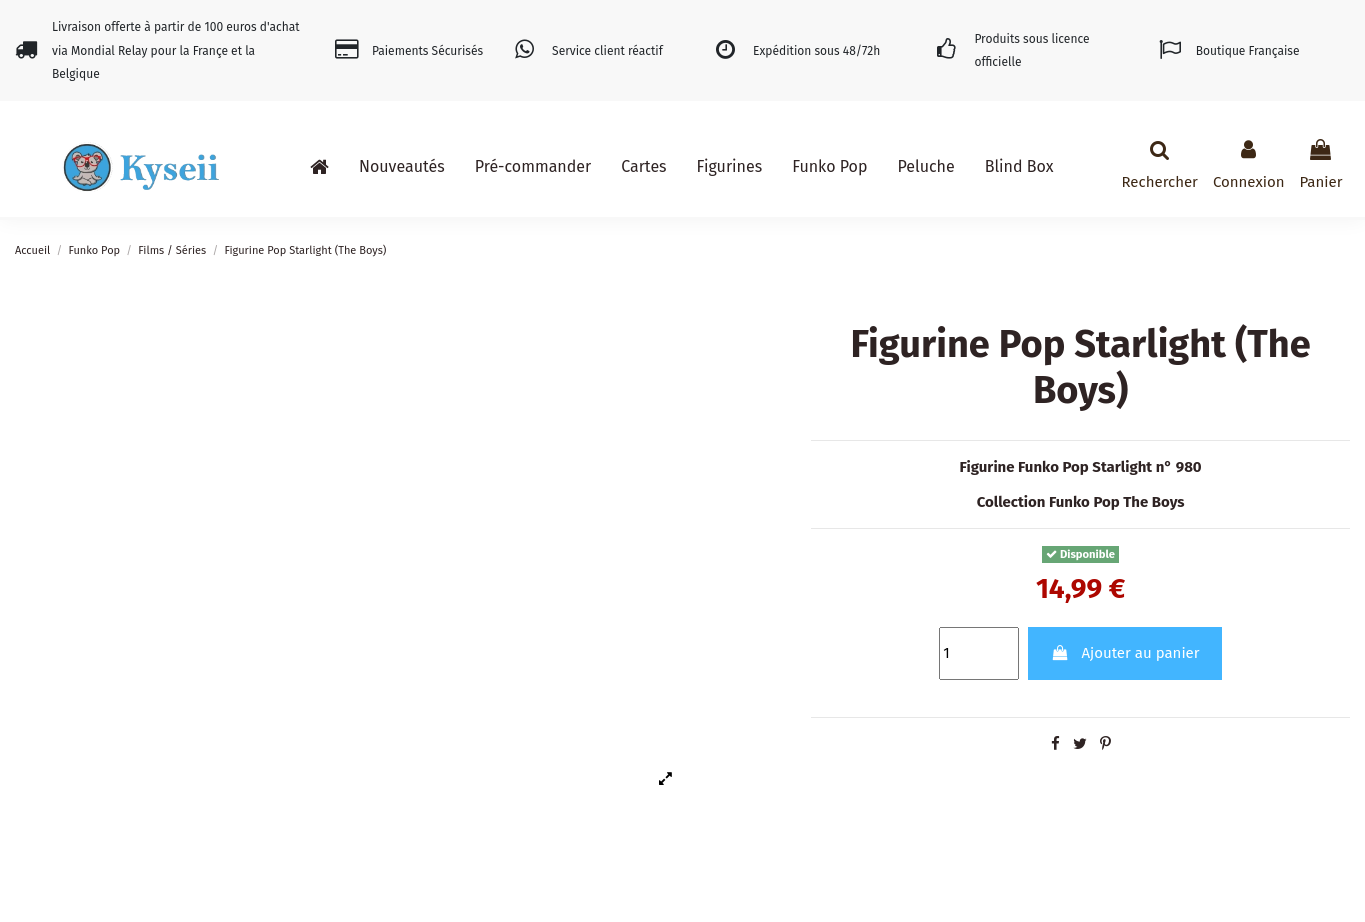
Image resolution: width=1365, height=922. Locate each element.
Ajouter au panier (1125, 653)
